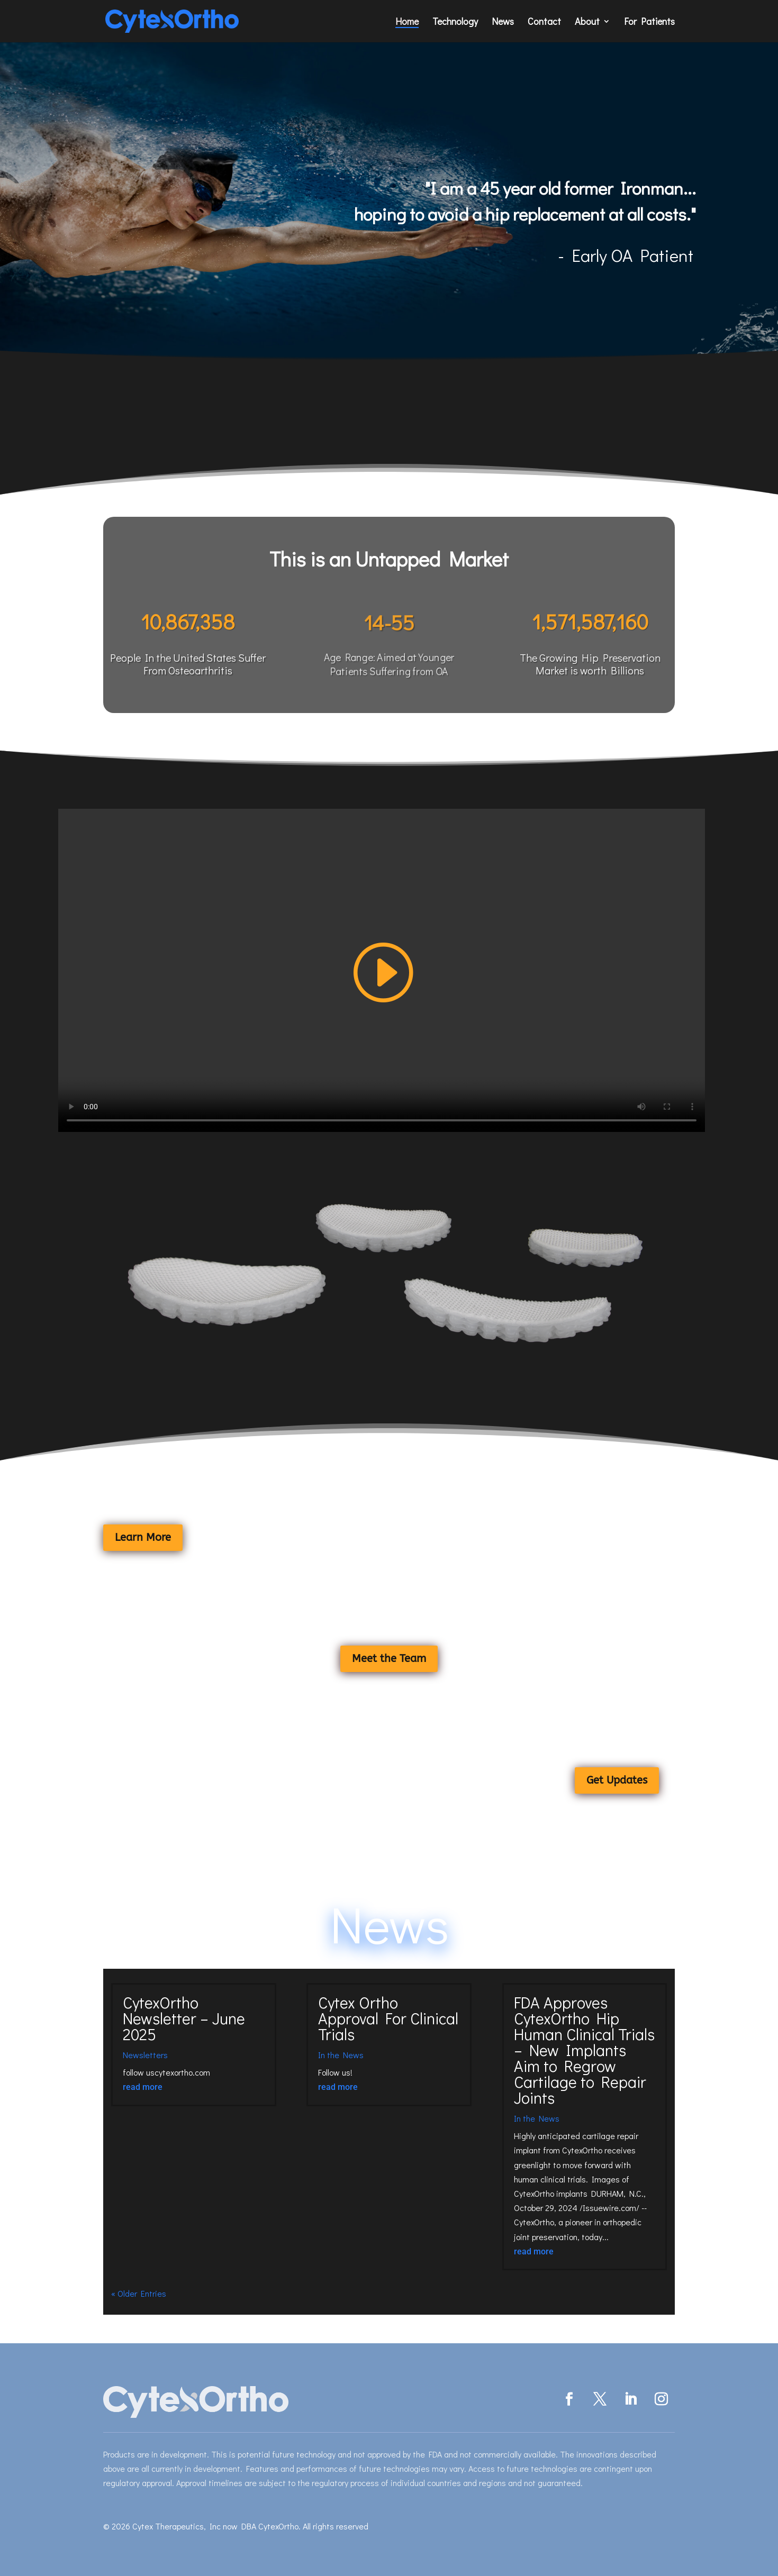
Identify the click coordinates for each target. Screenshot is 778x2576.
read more (142, 2087)
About (587, 22)
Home (407, 22)
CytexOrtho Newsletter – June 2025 (184, 2018)
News (503, 22)
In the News (341, 2054)
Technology (455, 22)
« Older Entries (138, 2293)
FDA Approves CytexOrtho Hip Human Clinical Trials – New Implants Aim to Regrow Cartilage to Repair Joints (584, 2050)
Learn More (143, 1537)
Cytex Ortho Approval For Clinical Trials (388, 2018)
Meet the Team (389, 1658)
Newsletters (145, 2054)
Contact (544, 22)
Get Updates (616, 1780)
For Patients (649, 22)
